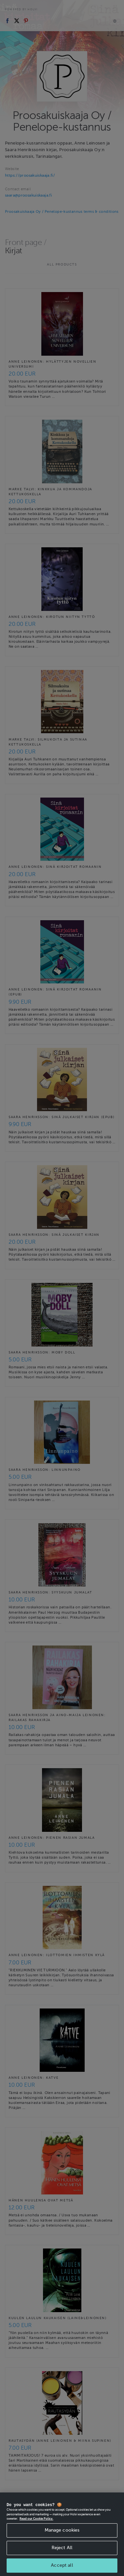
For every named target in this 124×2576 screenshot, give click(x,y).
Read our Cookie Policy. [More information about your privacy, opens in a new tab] (36, 2526)
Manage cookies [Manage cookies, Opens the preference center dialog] (62, 2537)
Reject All (62, 2555)
